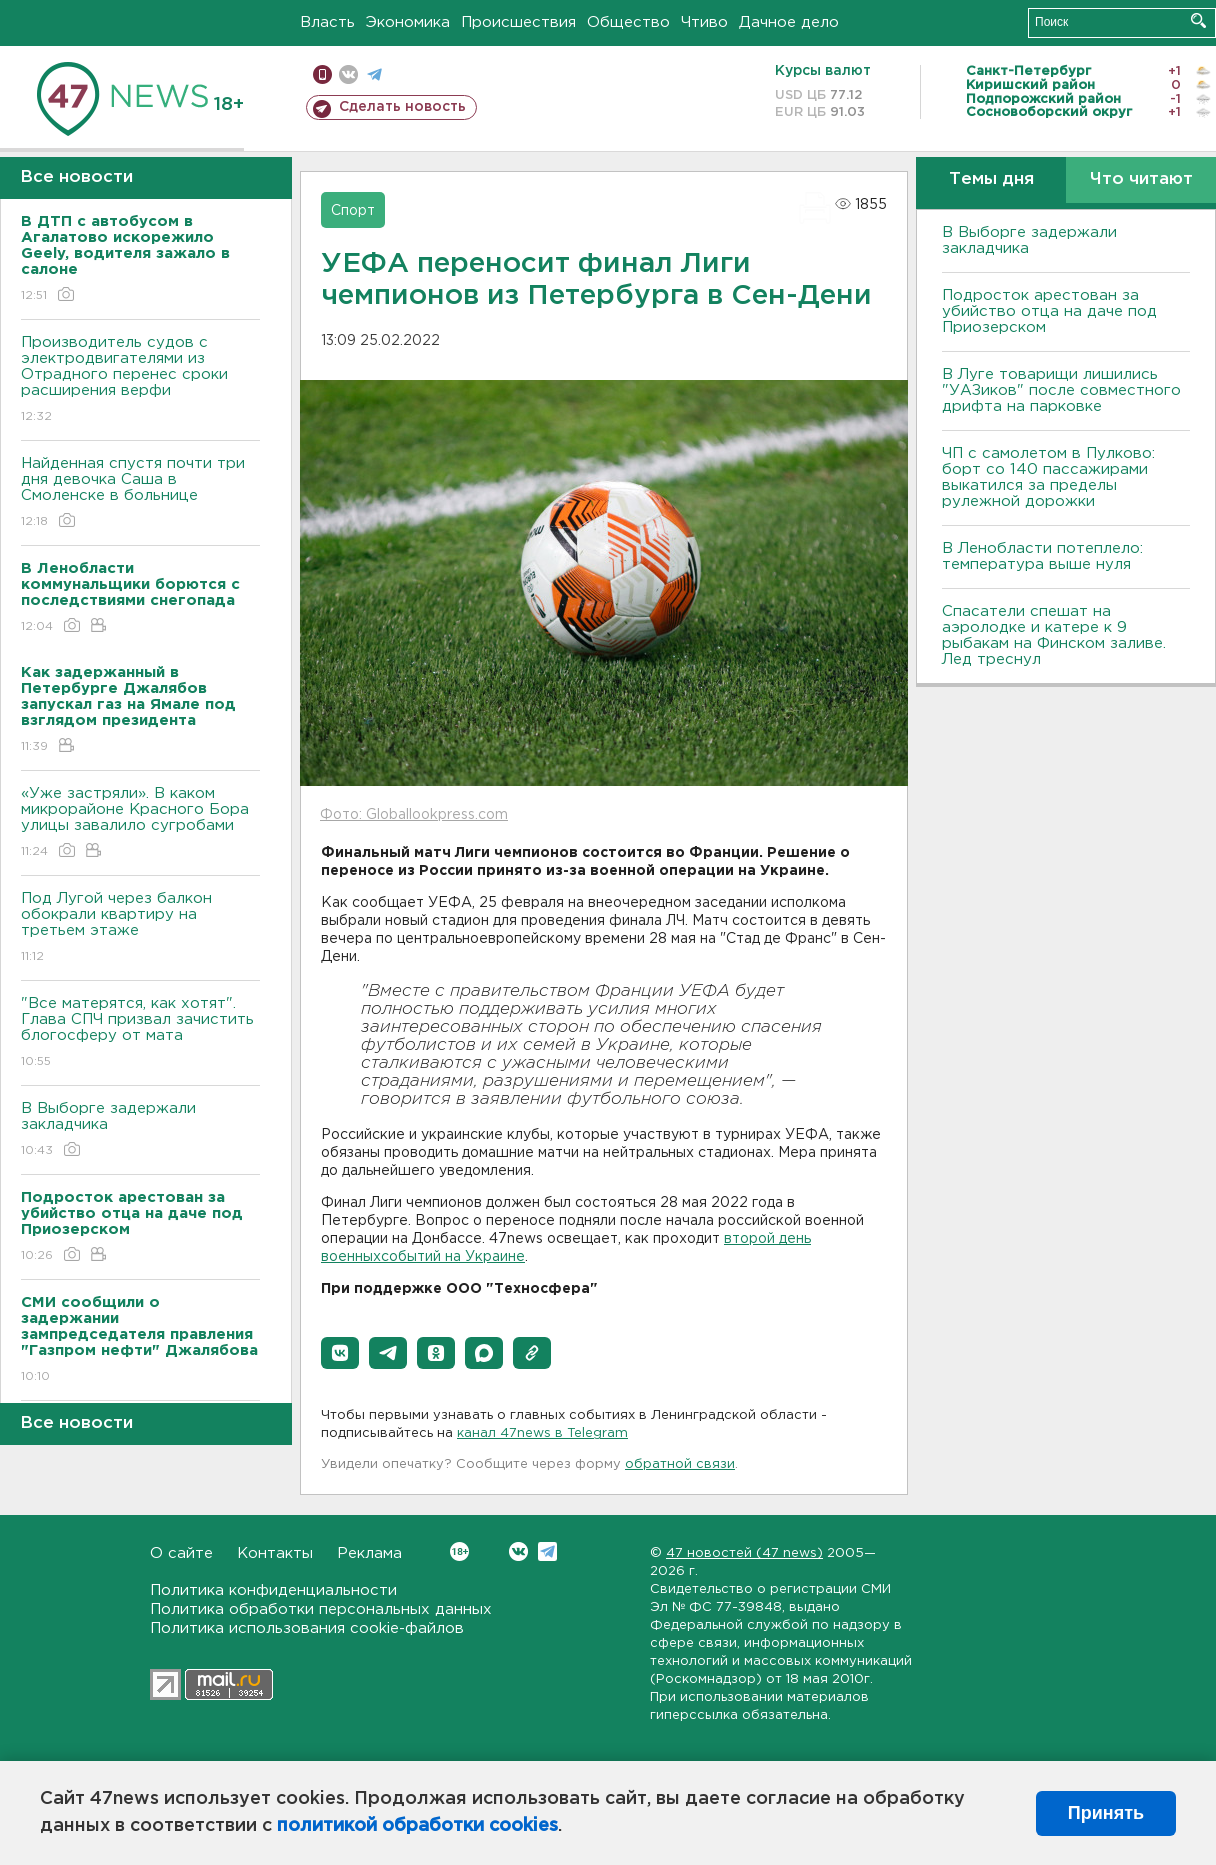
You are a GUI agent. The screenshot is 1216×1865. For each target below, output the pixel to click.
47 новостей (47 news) (744, 1553)
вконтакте (348, 74)
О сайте (181, 1553)
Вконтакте (459, 1551)
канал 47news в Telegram (542, 1433)
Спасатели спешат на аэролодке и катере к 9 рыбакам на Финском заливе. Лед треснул (1054, 635)
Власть (327, 22)
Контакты (275, 1553)
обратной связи (680, 1464)
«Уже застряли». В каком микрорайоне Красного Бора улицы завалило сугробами (140, 823)
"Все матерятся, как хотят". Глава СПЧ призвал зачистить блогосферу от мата (140, 1033)
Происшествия (518, 22)
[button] (340, 1353)
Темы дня (991, 179)
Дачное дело (789, 22)
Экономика (408, 22)
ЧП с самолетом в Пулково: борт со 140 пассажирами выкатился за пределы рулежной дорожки (1048, 477)
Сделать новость (402, 107)
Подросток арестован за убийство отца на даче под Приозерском (1049, 311)
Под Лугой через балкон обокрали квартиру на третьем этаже (140, 928)
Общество (628, 22)
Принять (1106, 1813)
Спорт (353, 211)
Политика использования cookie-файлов (307, 1628)
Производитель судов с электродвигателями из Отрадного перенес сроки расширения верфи (140, 380)
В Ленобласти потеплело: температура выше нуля (1042, 556)
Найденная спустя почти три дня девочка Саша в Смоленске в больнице (140, 493)
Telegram (547, 1551)
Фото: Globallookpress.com (414, 815)
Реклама (369, 1553)
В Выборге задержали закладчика (140, 1130)
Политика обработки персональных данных (321, 1609)
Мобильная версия (322, 74)
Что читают (1141, 179)
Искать (1198, 20)
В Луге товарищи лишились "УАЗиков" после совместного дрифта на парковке (1061, 390)
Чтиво (704, 22)
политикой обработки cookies (417, 1826)
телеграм (374, 74)
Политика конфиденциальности (273, 1590)
